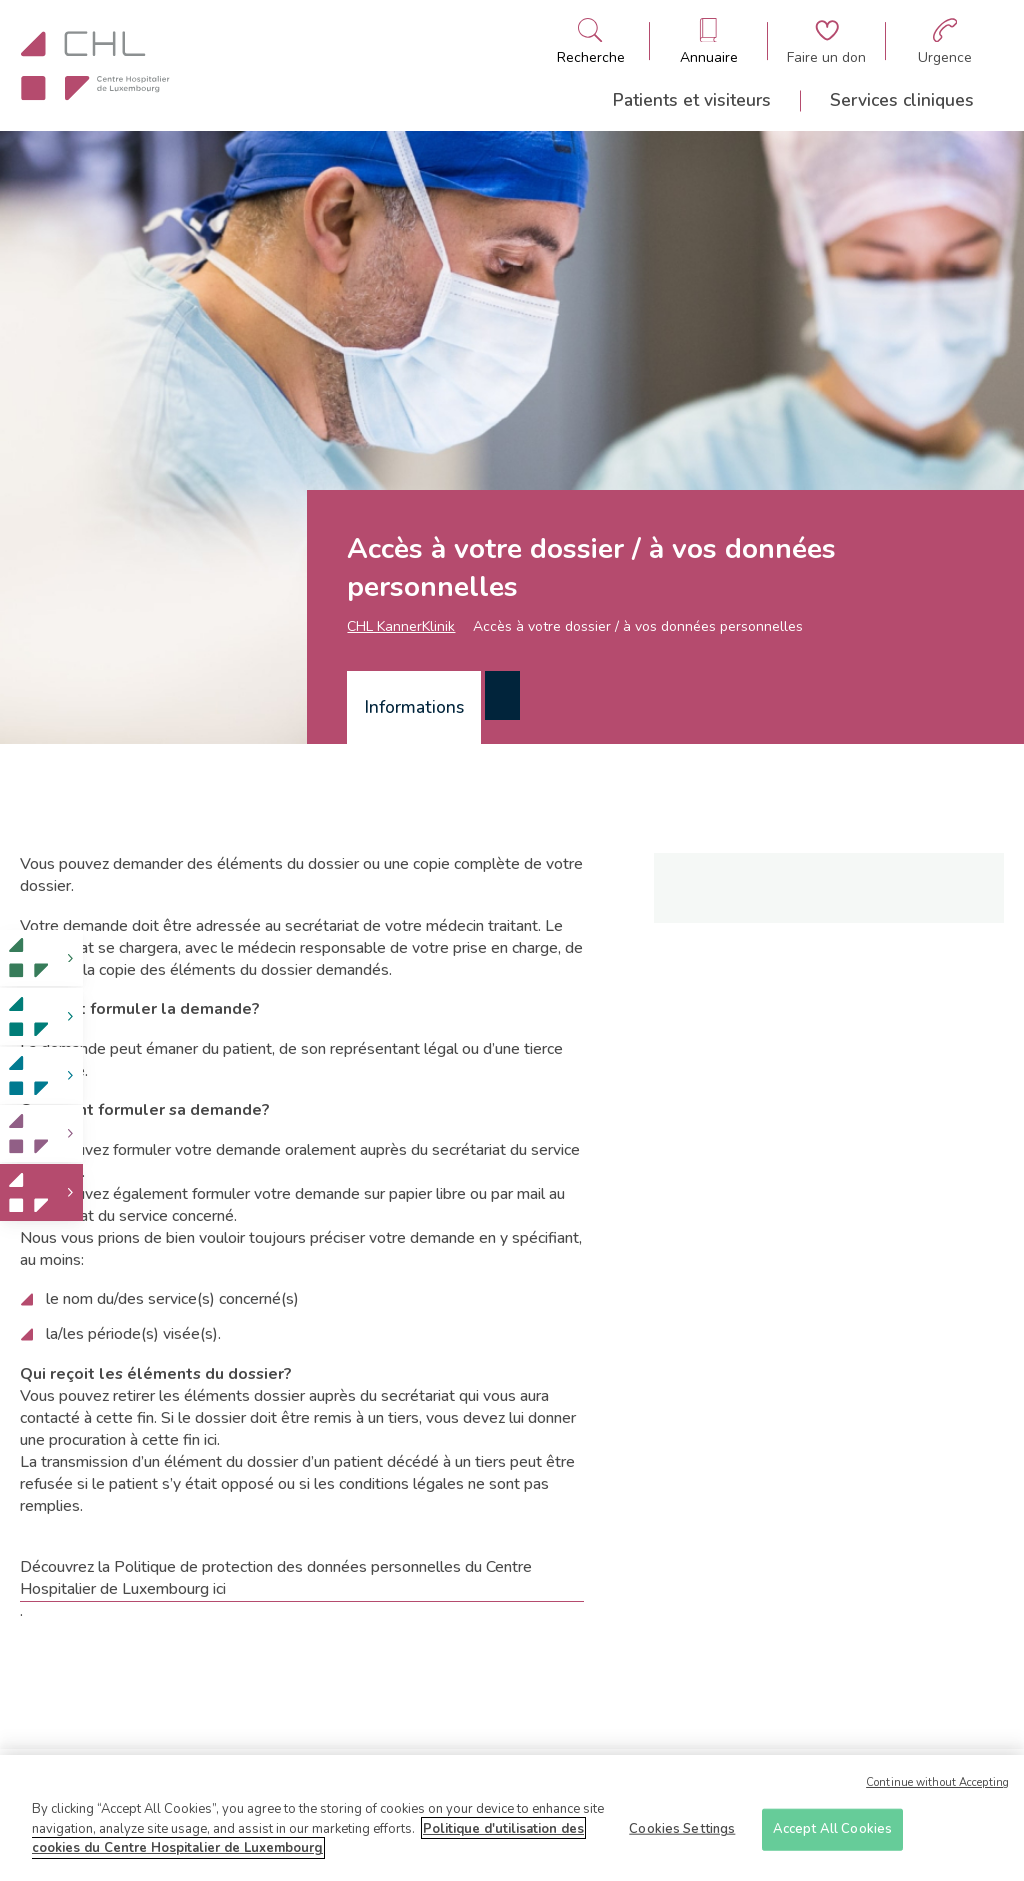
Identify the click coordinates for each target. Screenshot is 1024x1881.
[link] (41, 958)
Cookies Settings (682, 1835)
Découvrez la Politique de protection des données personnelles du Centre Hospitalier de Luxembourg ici (276, 1578)
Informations (414, 707)
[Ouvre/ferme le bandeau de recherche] (591, 41)
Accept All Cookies (832, 1835)
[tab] (414, 707)
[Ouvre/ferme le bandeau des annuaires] (709, 41)
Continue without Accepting (937, 1788)
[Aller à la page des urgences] (945, 41)
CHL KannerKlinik (401, 626)
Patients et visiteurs (692, 100)
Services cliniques (902, 100)
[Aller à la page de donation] (826, 41)
